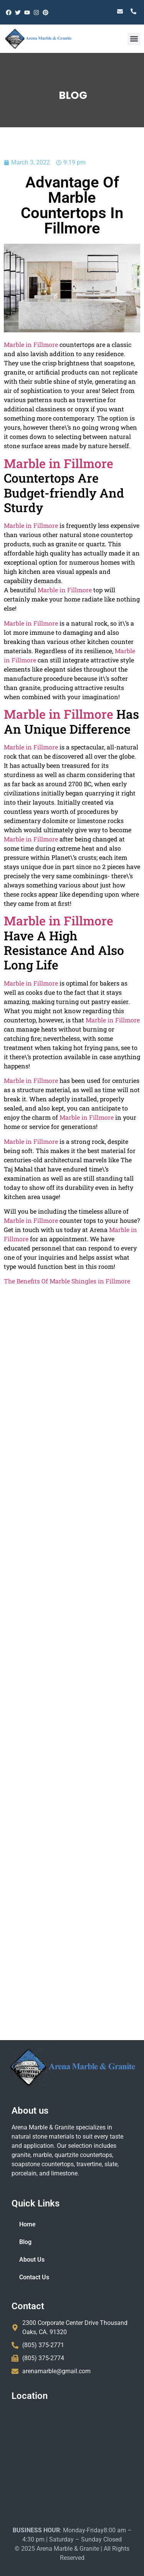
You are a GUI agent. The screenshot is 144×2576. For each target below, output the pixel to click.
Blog (25, 2242)
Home (27, 2224)
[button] (133, 39)
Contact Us (34, 2277)
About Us (32, 2259)
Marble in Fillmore (49, 590)
